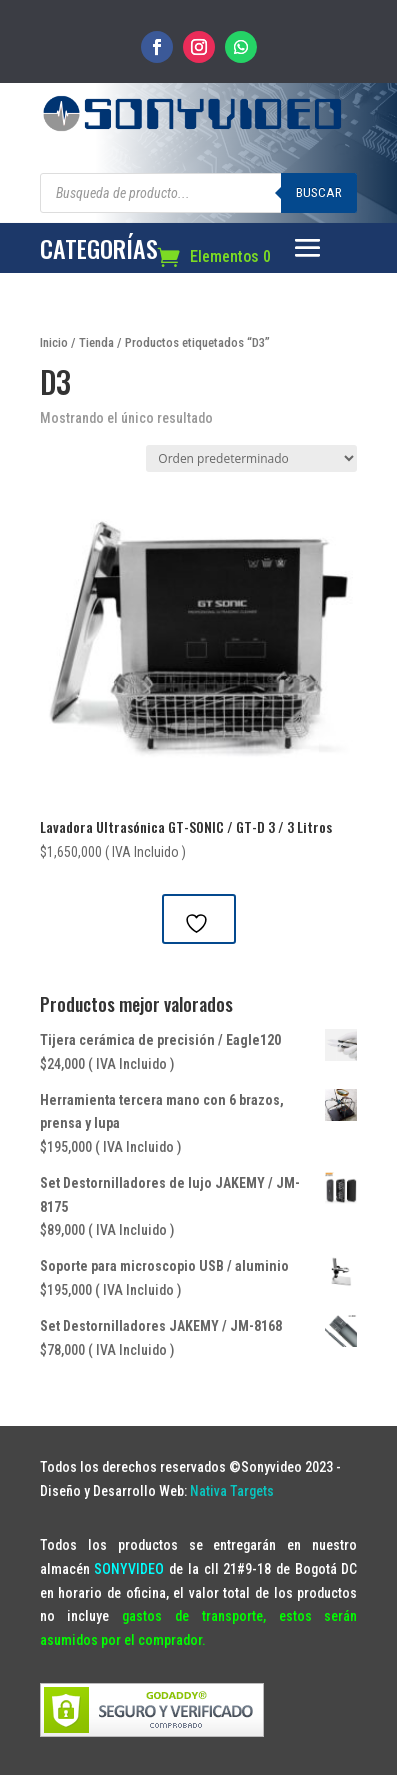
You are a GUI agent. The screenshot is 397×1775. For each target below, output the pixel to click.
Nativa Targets (232, 1491)
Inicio (54, 342)
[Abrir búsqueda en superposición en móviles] (199, 193)
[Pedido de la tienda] (251, 458)
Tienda (96, 342)
